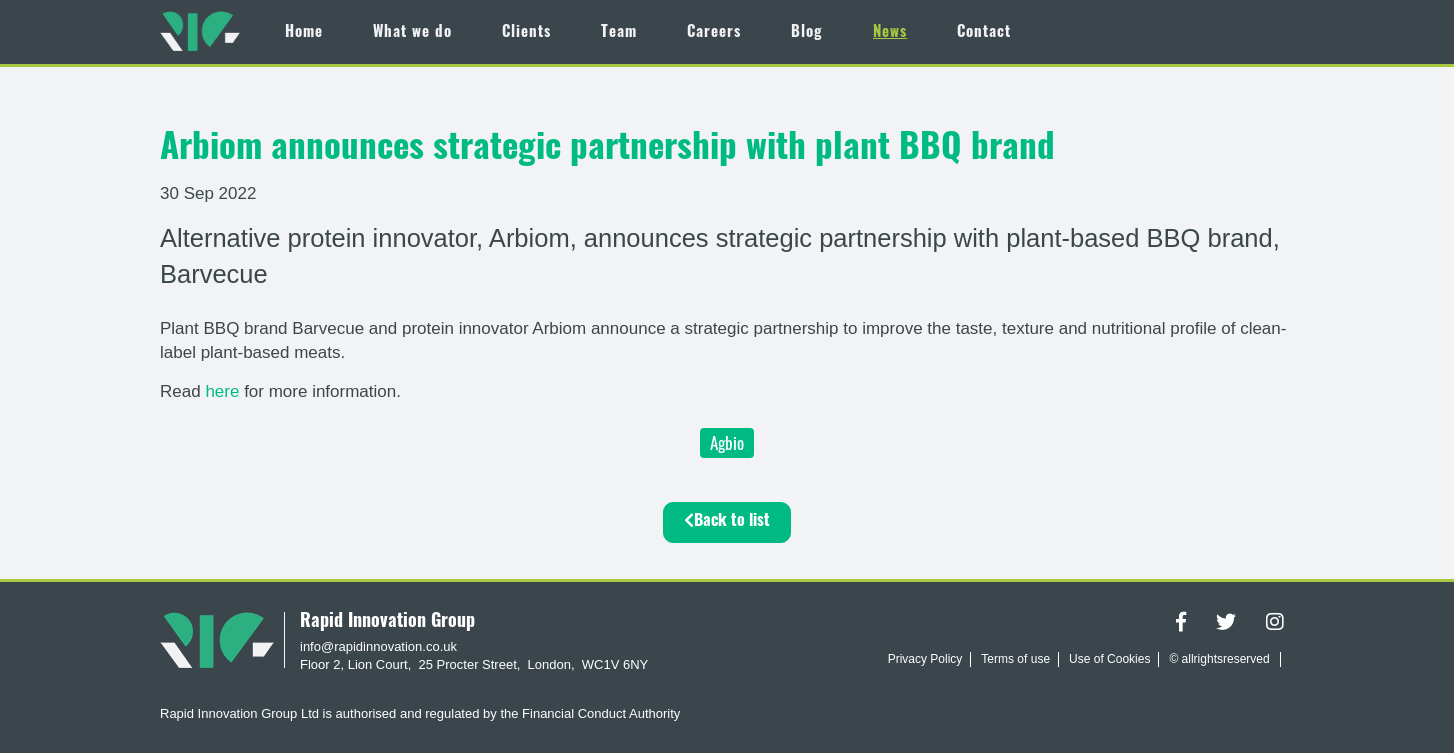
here (224, 391)
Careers (714, 33)
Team (619, 33)
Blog (807, 33)
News (890, 33)
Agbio (727, 442)
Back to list (727, 521)
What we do (412, 33)
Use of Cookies (1109, 659)
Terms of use (1015, 659)
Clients (526, 33)
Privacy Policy (925, 659)
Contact (984, 33)
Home (304, 33)
